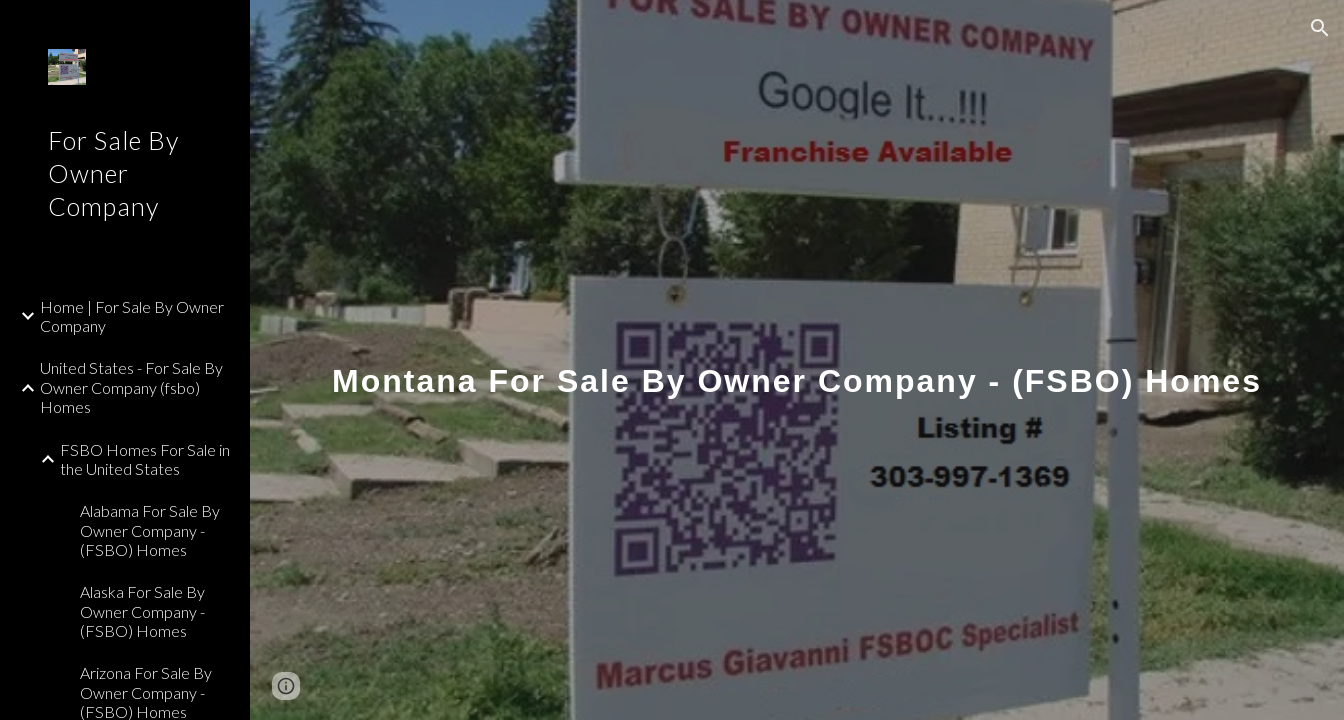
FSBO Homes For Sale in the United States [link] (145, 459)
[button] (1320, 28)
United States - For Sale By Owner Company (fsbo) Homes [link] (131, 387)
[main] (796, 359)
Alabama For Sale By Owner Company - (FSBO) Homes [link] (150, 530)
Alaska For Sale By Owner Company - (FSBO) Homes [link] (142, 611)
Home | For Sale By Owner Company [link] (132, 316)
